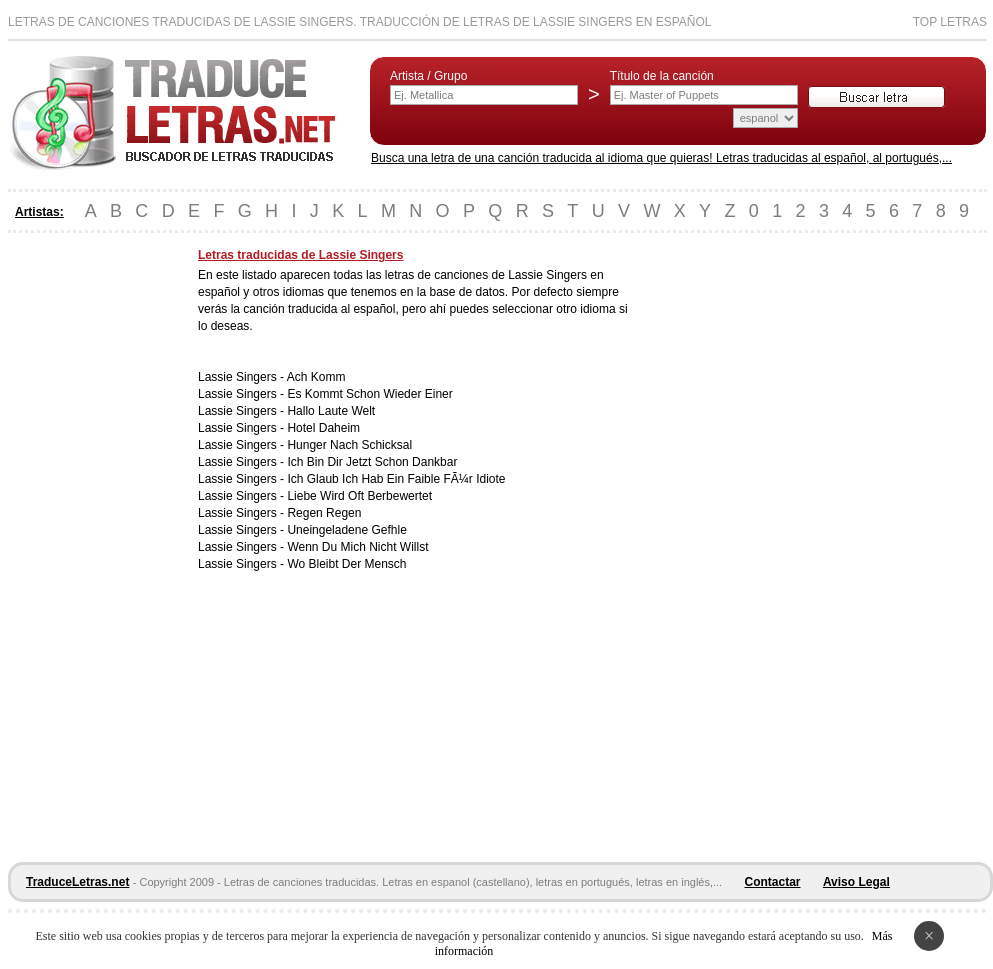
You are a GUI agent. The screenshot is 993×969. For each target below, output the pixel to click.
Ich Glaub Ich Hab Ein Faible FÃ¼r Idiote (396, 479)
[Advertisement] (88, 548)
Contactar (773, 882)
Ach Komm (316, 377)
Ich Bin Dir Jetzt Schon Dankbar (372, 462)
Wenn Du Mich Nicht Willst (357, 547)
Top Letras (950, 22)
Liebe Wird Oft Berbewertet (359, 496)
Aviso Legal (856, 882)
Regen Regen (324, 513)
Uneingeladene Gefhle (346, 530)
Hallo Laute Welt (331, 411)
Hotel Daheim (323, 428)
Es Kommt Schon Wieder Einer (369, 394)
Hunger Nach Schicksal (349, 445)
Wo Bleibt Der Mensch (346, 564)
